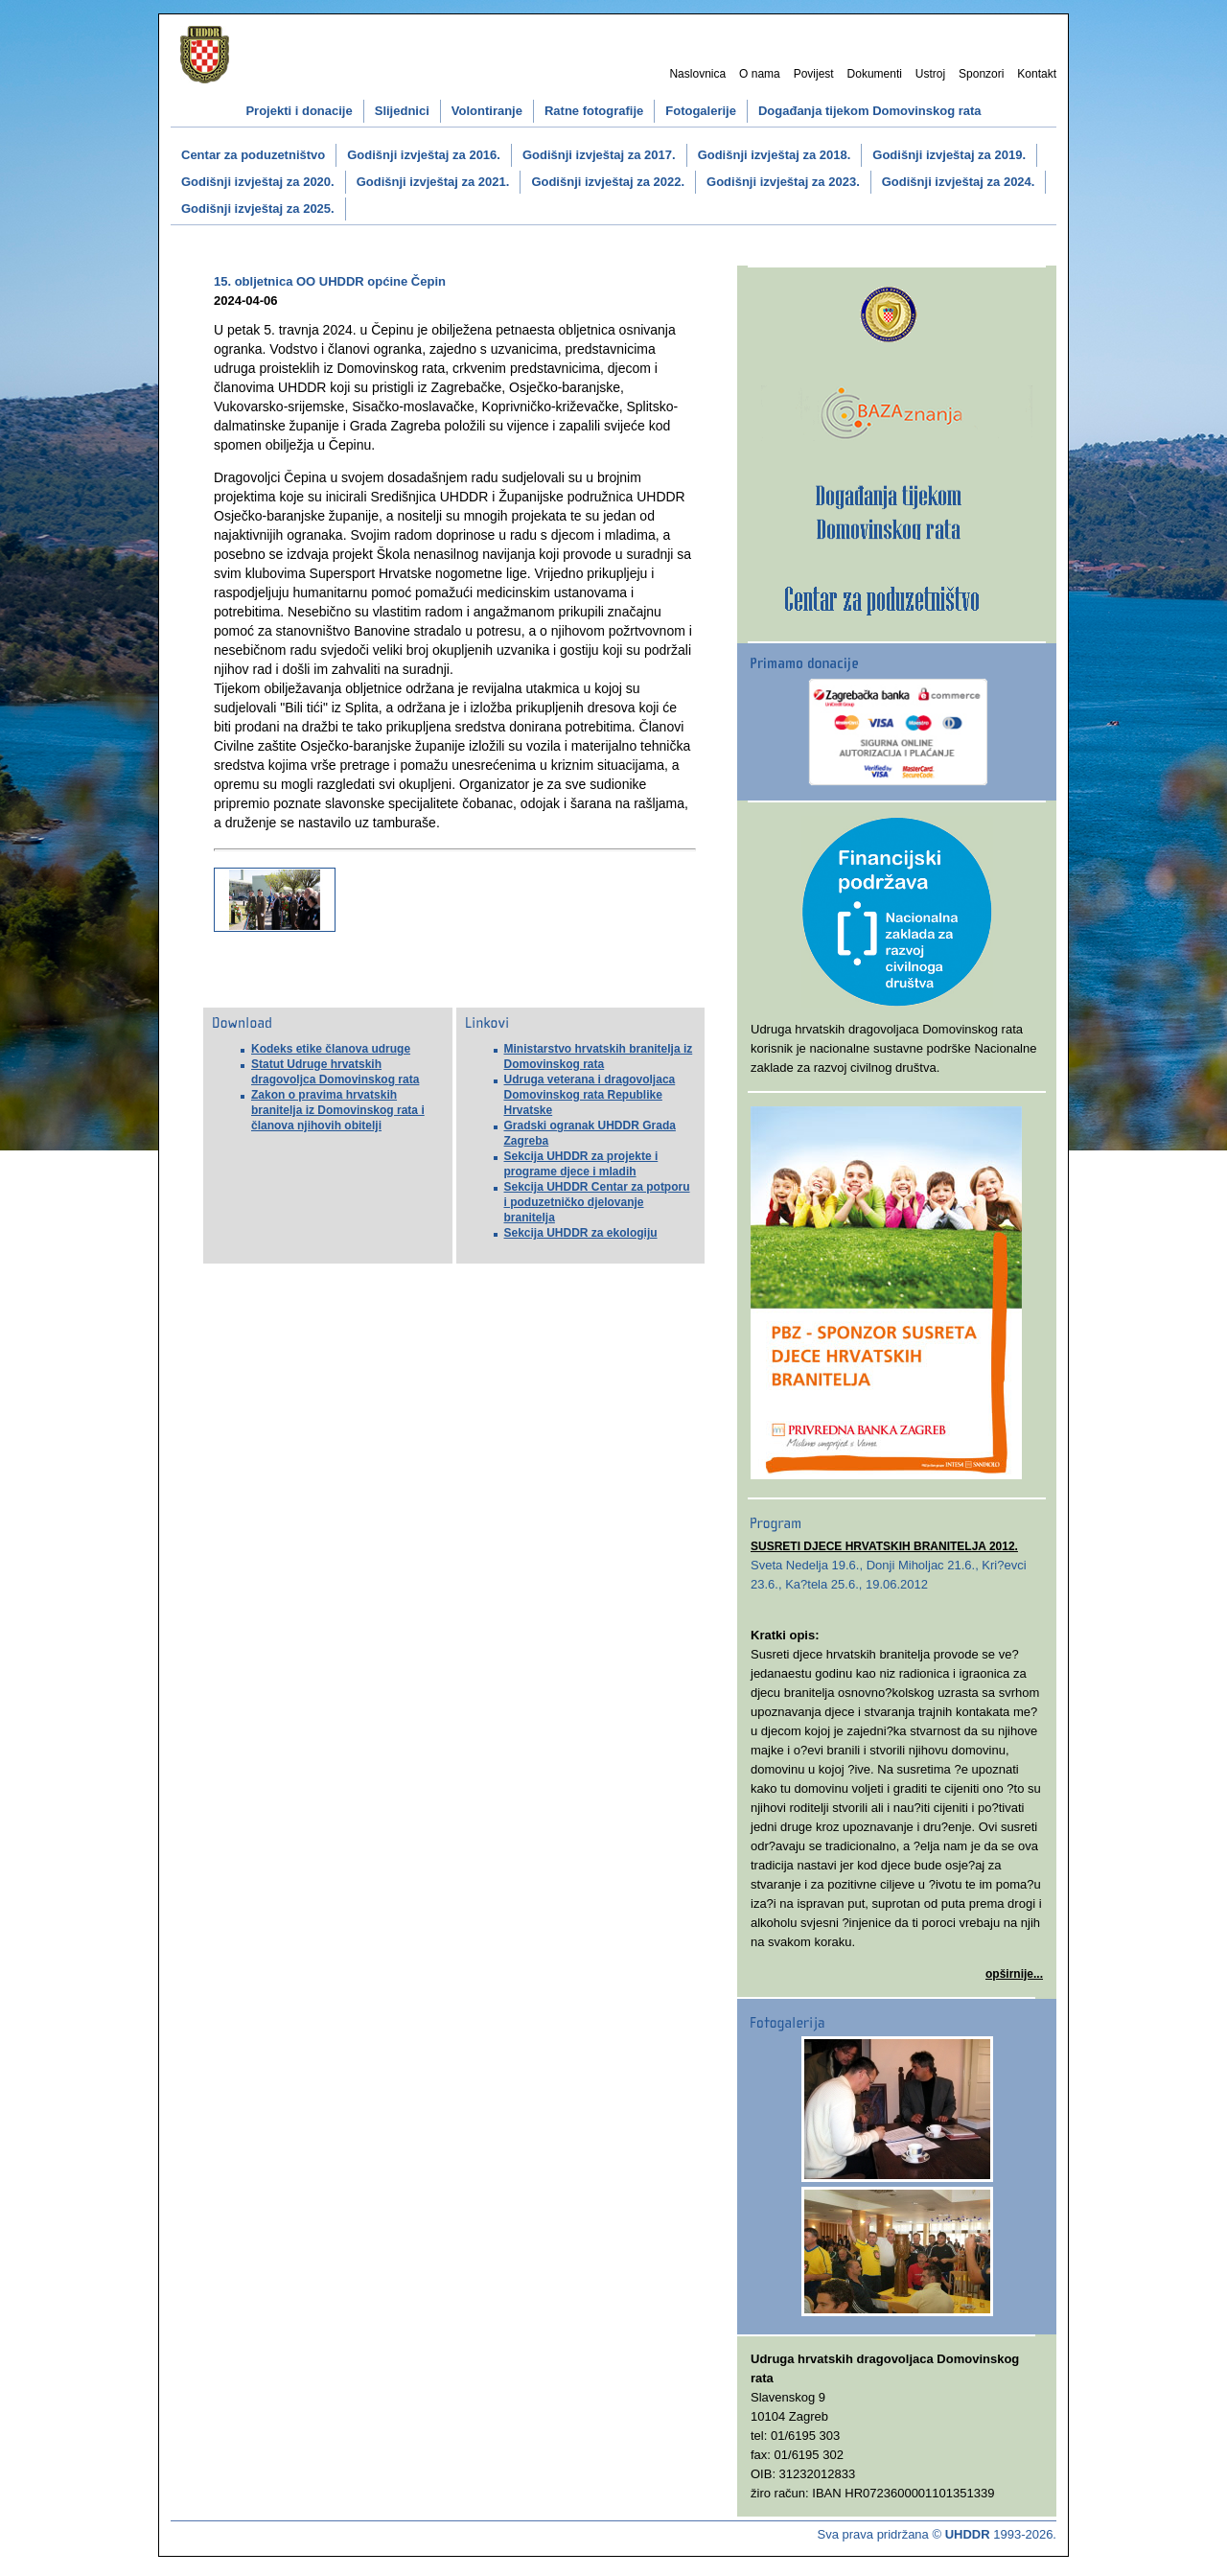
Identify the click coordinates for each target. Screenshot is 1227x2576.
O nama (759, 74)
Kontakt (1036, 74)
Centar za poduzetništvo (253, 155)
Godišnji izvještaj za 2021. (433, 181)
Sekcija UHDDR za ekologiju (581, 1233)
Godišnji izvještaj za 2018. (774, 155)
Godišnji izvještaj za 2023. (783, 181)
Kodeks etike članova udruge (330, 1049)
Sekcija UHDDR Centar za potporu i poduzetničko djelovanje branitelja (597, 1202)
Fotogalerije (700, 111)
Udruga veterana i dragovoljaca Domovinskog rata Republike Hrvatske (590, 1095)
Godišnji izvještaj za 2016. (423, 155)
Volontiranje (486, 111)
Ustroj (930, 74)
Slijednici (402, 111)
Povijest (814, 74)
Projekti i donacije (298, 111)
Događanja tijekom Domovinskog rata (870, 111)
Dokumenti (874, 74)
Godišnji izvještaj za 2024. (958, 181)
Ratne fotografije (593, 111)
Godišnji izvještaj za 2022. (607, 181)
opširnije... (1014, 1974)
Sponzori (981, 74)
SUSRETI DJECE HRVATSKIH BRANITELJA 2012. (884, 1546)
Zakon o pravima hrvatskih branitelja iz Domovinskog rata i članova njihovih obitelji (338, 1110)
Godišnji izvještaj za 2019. (949, 155)
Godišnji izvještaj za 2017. (599, 155)
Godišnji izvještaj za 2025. (258, 208)
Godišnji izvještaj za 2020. (258, 181)
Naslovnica (697, 74)
